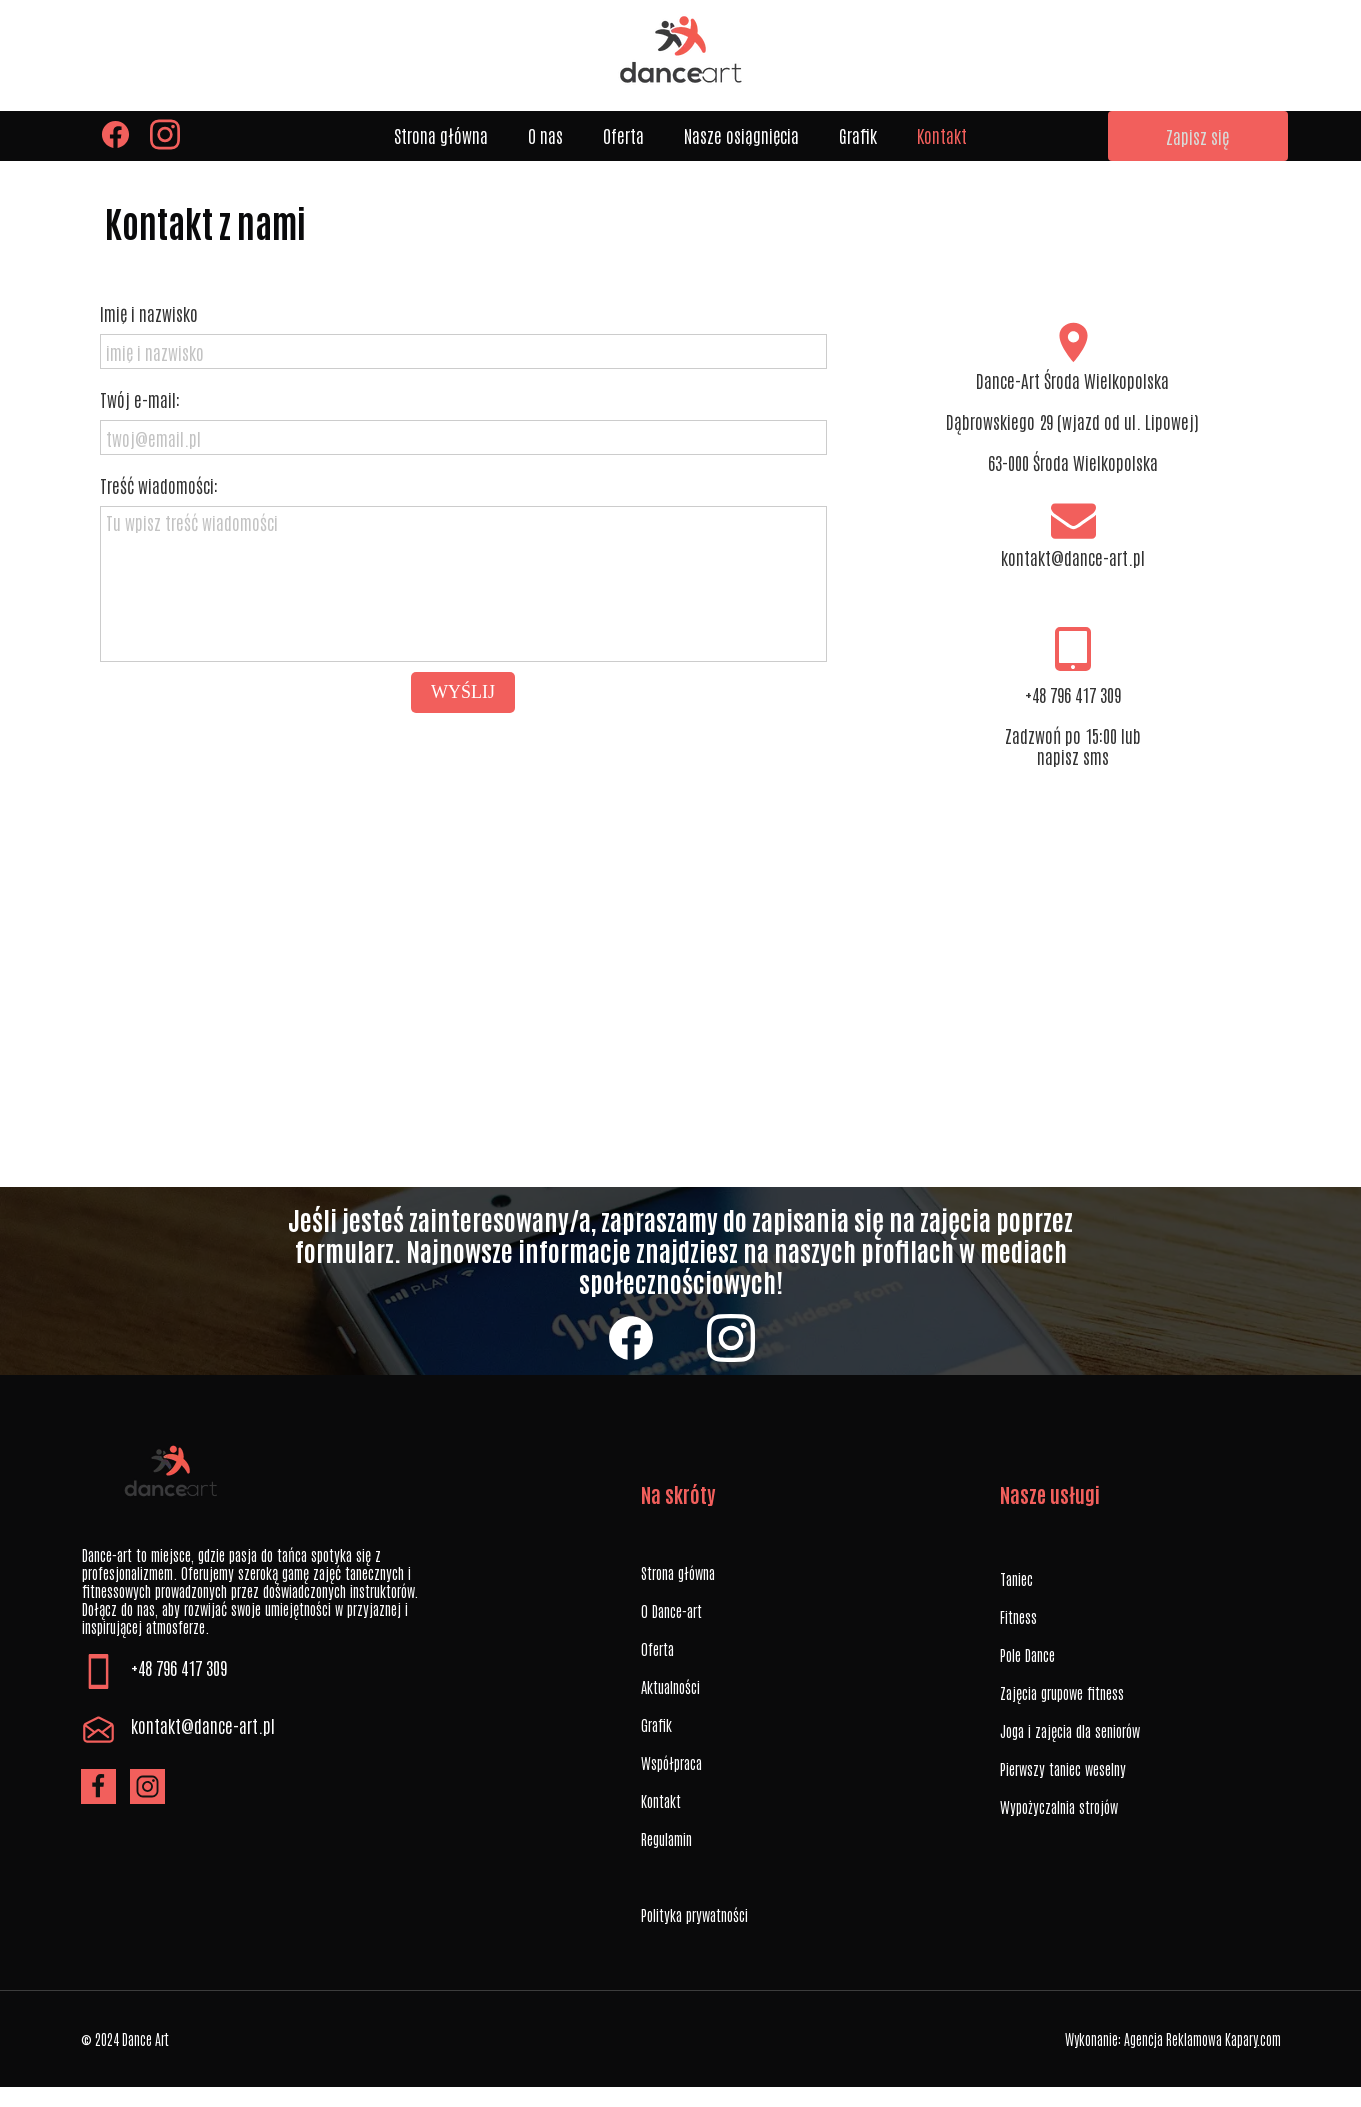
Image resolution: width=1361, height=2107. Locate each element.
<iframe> (680, 987)
